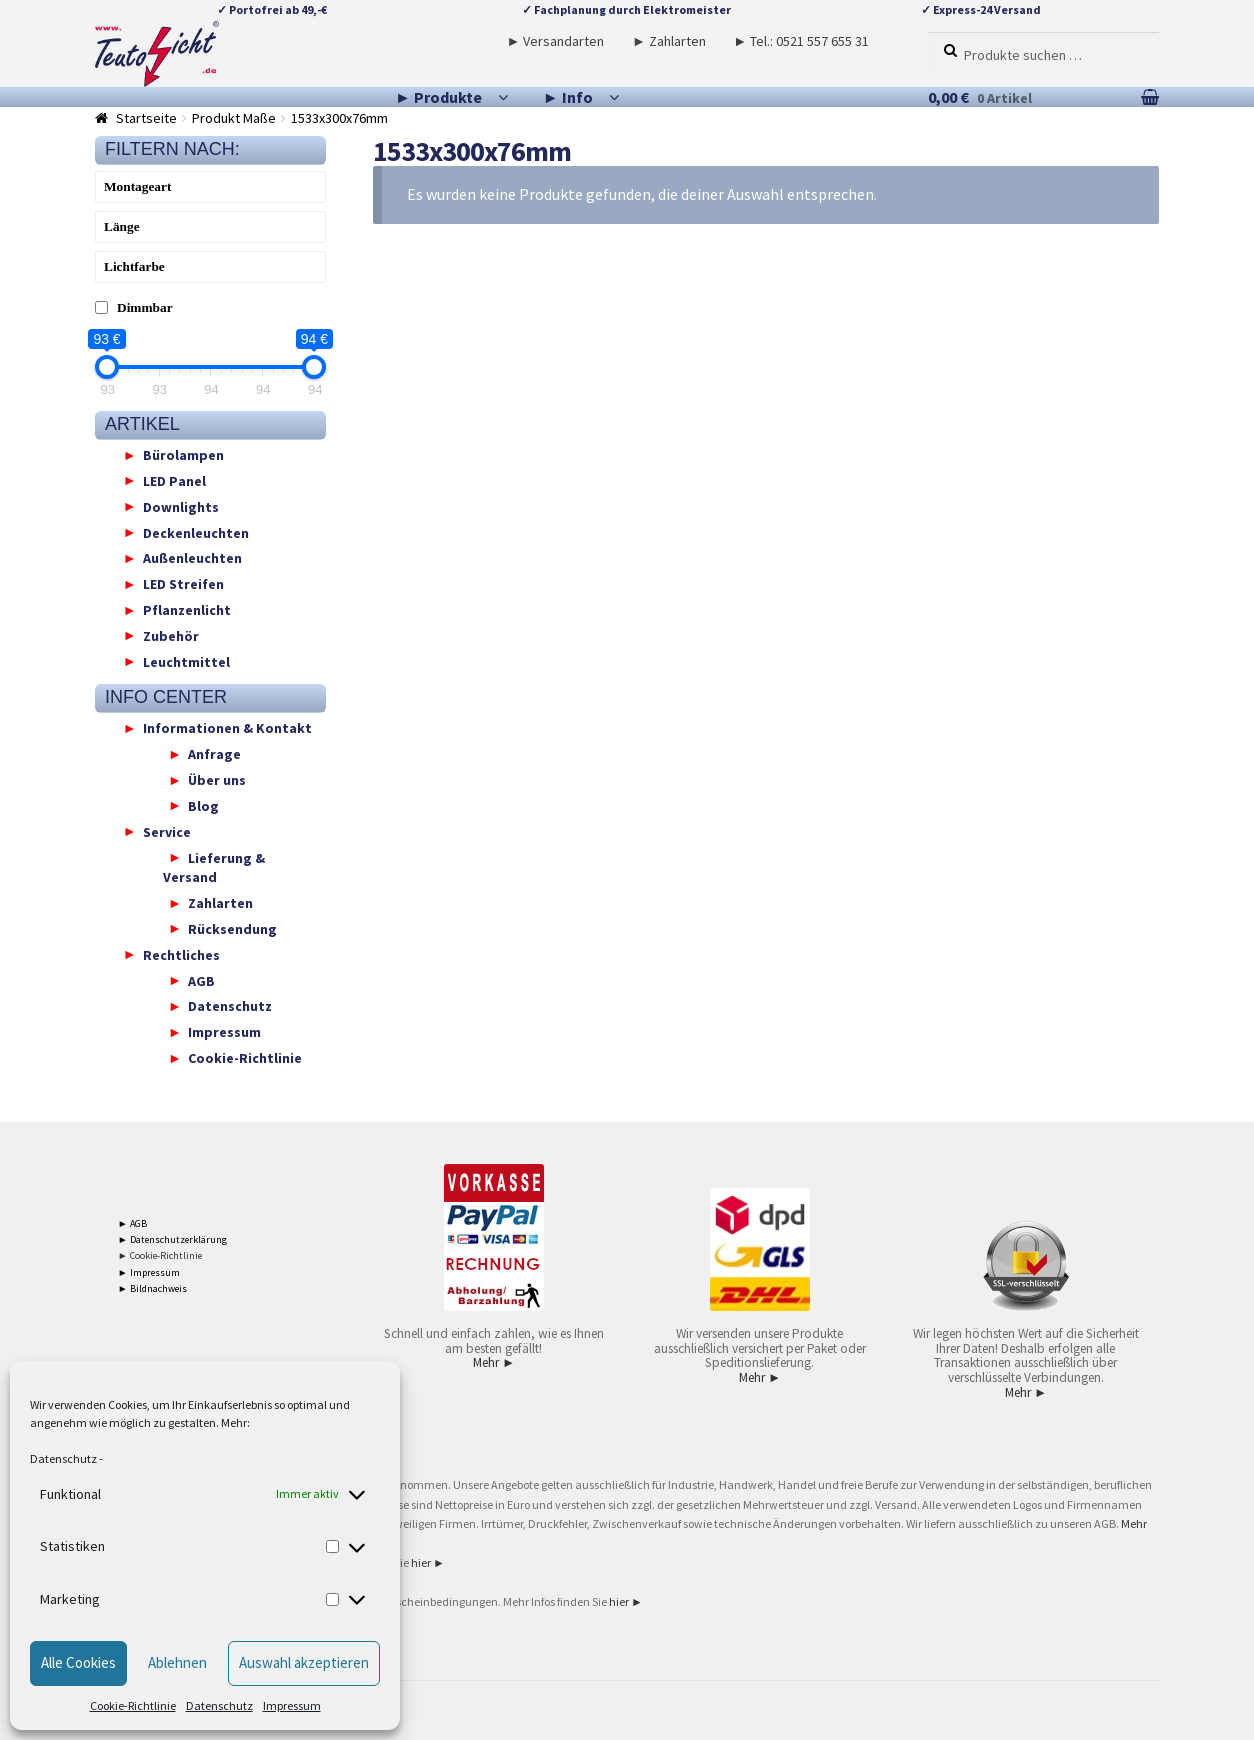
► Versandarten (556, 41)
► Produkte (438, 97)
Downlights (181, 506)
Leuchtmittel (186, 661)
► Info (568, 97)
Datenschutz (63, 1458)
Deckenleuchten (196, 532)
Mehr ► (494, 1362)
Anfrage (214, 754)
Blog (203, 805)
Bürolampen (183, 455)
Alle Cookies (78, 1662)
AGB (201, 980)
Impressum (292, 1705)
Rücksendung (232, 928)
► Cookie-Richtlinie (160, 1255)
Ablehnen (177, 1662)
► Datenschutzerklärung (172, 1239)
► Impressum (149, 1272)
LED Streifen (183, 584)
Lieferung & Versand (214, 867)
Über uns (217, 780)
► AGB (132, 1223)
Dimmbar (145, 307)
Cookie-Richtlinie (133, 1705)
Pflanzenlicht (187, 610)
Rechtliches (181, 954)
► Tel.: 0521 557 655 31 (801, 41)
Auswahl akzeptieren (304, 1662)
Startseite (146, 118)
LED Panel (174, 480)
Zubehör (171, 635)
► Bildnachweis (152, 1288)
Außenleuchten (192, 558)
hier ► (428, 1562)
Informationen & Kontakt (227, 728)
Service (167, 831)
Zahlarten (220, 903)
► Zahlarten (669, 41)
